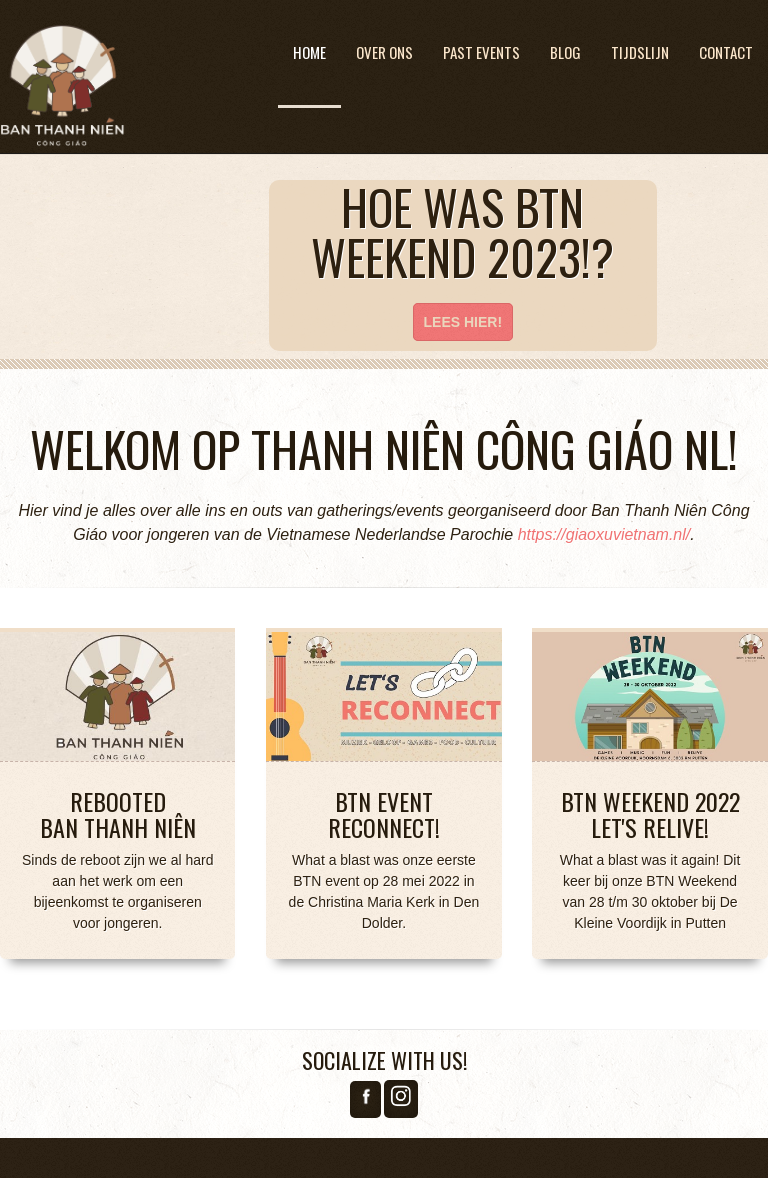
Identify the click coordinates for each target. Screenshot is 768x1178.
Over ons (384, 52)
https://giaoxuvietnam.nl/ (604, 534)
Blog (565, 52)
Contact (726, 52)
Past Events (481, 52)
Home (309, 52)
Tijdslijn (640, 52)
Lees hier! (463, 322)
